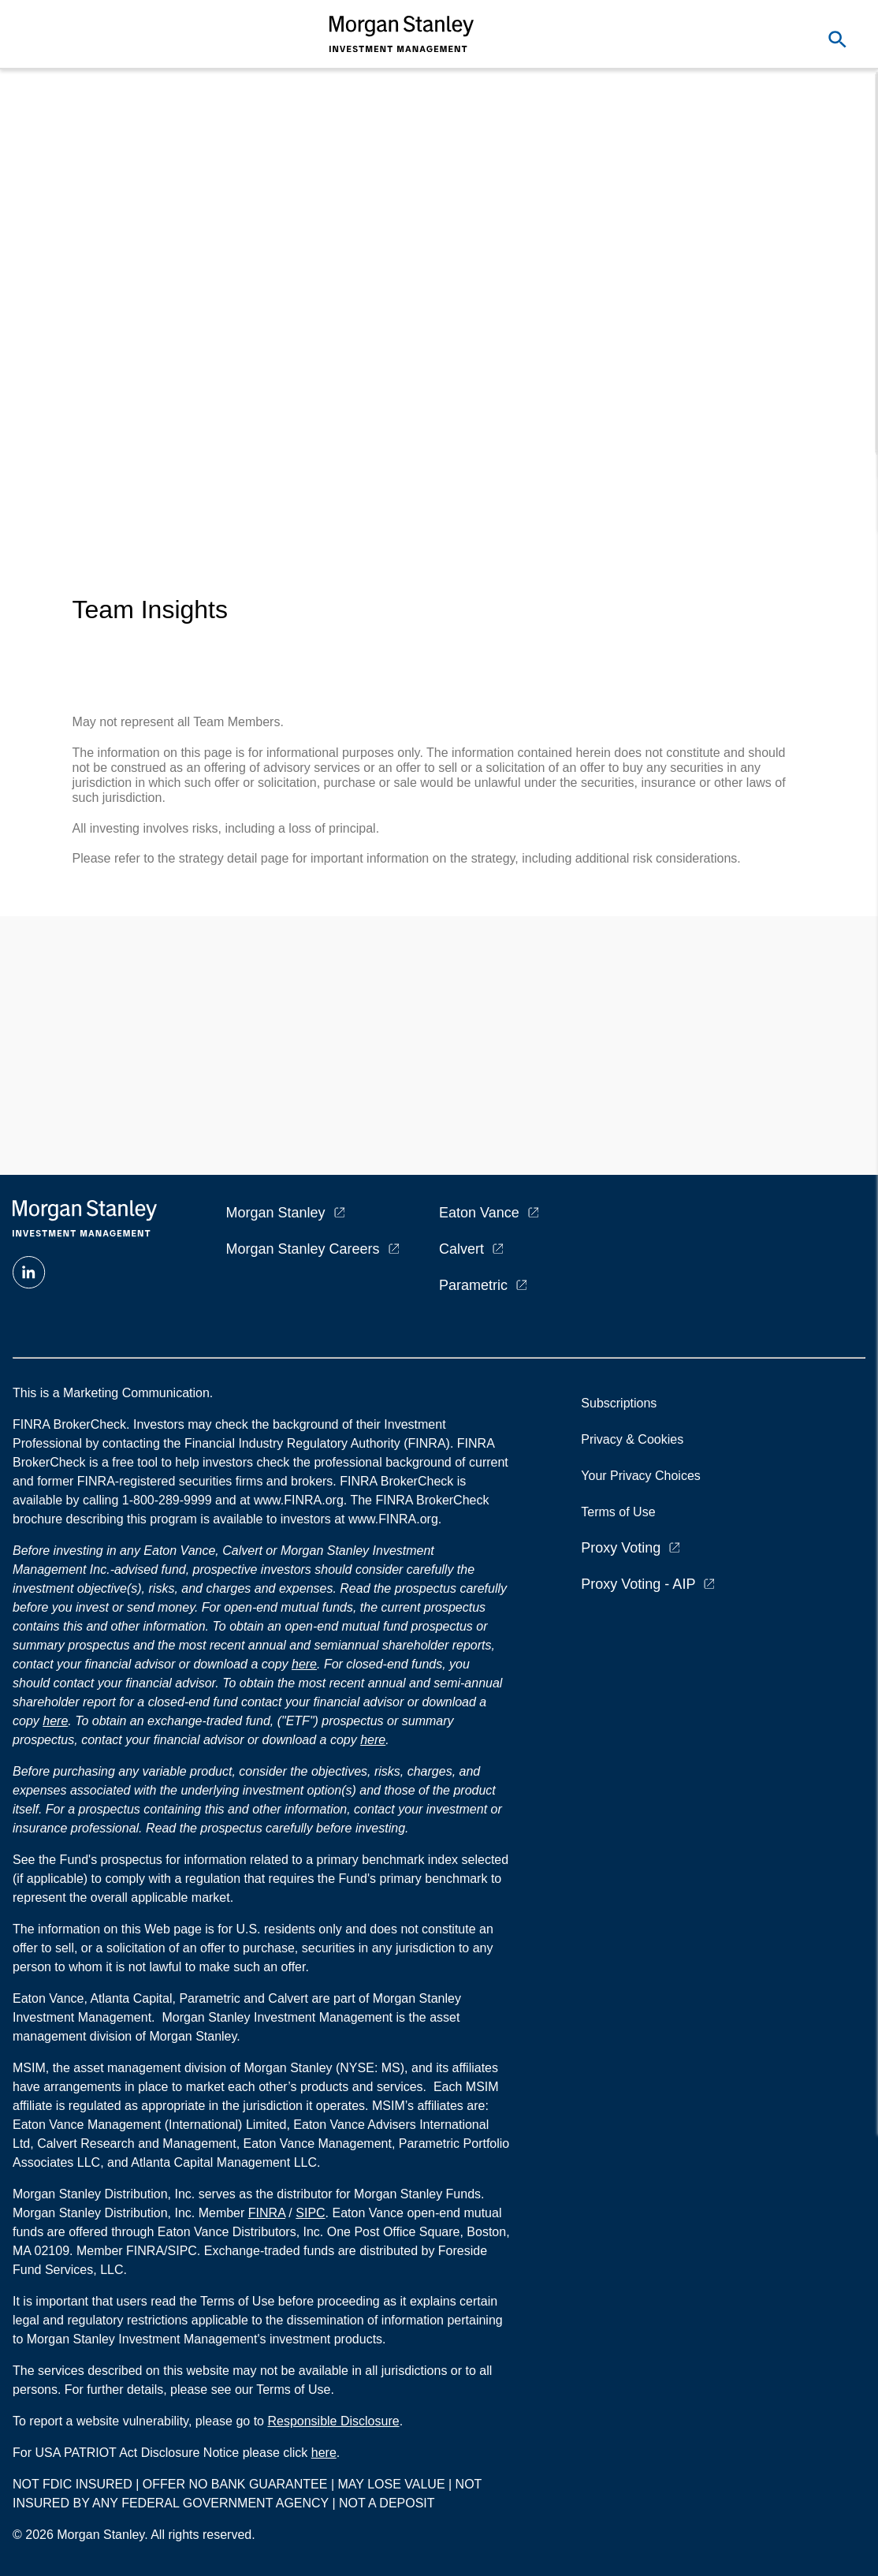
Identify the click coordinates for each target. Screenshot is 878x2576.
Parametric (473, 1285)
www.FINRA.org (393, 1519)
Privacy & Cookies (632, 1439)
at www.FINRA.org (292, 1500)
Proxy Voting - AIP (638, 1584)
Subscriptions (619, 1403)
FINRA (266, 2213)
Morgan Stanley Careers (303, 1249)
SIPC (310, 2213)
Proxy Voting (620, 1548)
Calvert (461, 1249)
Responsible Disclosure (333, 2421)
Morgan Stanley (276, 1213)
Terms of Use (618, 1512)
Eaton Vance (479, 1213)
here (304, 1664)
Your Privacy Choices (644, 1475)
